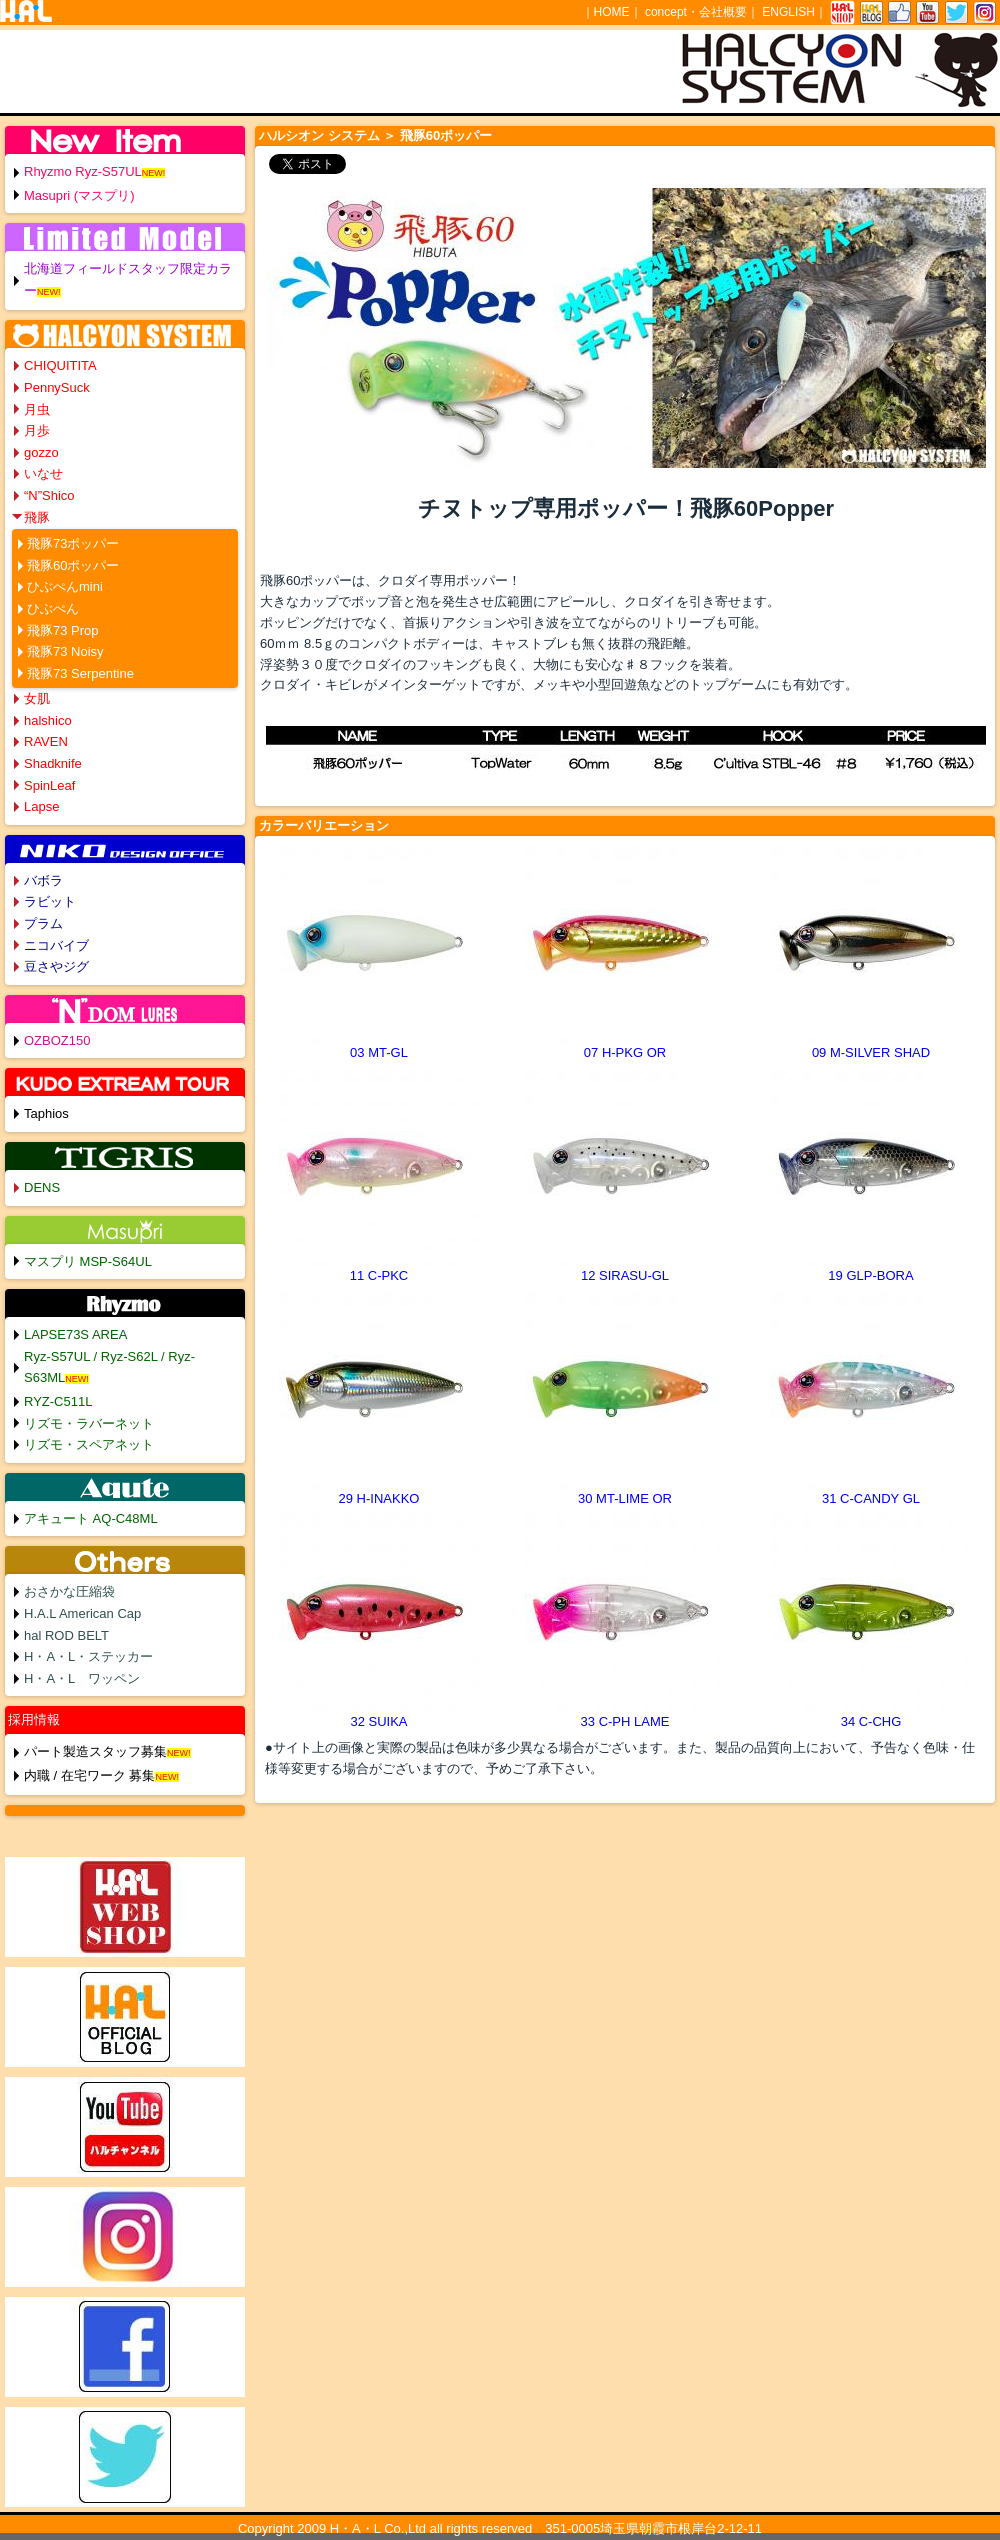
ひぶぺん (53, 608)
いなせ (43, 473)
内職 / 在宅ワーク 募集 (89, 1775)
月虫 (37, 409)
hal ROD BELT (66, 1635)
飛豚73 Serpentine (80, 673)
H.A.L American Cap (82, 1613)
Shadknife (53, 763)
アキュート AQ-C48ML (91, 1518)
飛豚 (37, 517)
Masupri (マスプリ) (79, 195)
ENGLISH (788, 12)
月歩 (37, 430)
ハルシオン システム (319, 135)
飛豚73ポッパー (73, 543)
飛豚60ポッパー (73, 565)
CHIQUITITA (60, 365)
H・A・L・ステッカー (88, 1656)
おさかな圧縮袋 (69, 1591)
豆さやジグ (56, 966)
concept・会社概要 (696, 12)
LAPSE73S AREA (75, 1334)
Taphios (46, 1113)
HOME (612, 12)
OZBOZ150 (57, 1040)
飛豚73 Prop (63, 630)
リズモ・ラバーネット (89, 1423)
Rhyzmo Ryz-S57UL (83, 171)
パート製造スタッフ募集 (95, 1751)
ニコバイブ (56, 945)
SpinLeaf (49, 785)
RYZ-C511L (58, 1401)
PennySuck (57, 387)
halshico (48, 720)
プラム (43, 923)
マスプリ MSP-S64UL (88, 1261)
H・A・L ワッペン (82, 1678)
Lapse (41, 806)
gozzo (41, 452)
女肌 (37, 698)
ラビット (50, 901)
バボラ (43, 880)
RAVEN (46, 741)
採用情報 (34, 1719)
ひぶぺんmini (65, 586)
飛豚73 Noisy (65, 651)
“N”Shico (49, 495)
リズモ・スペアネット (89, 1444)
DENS (42, 1187)
